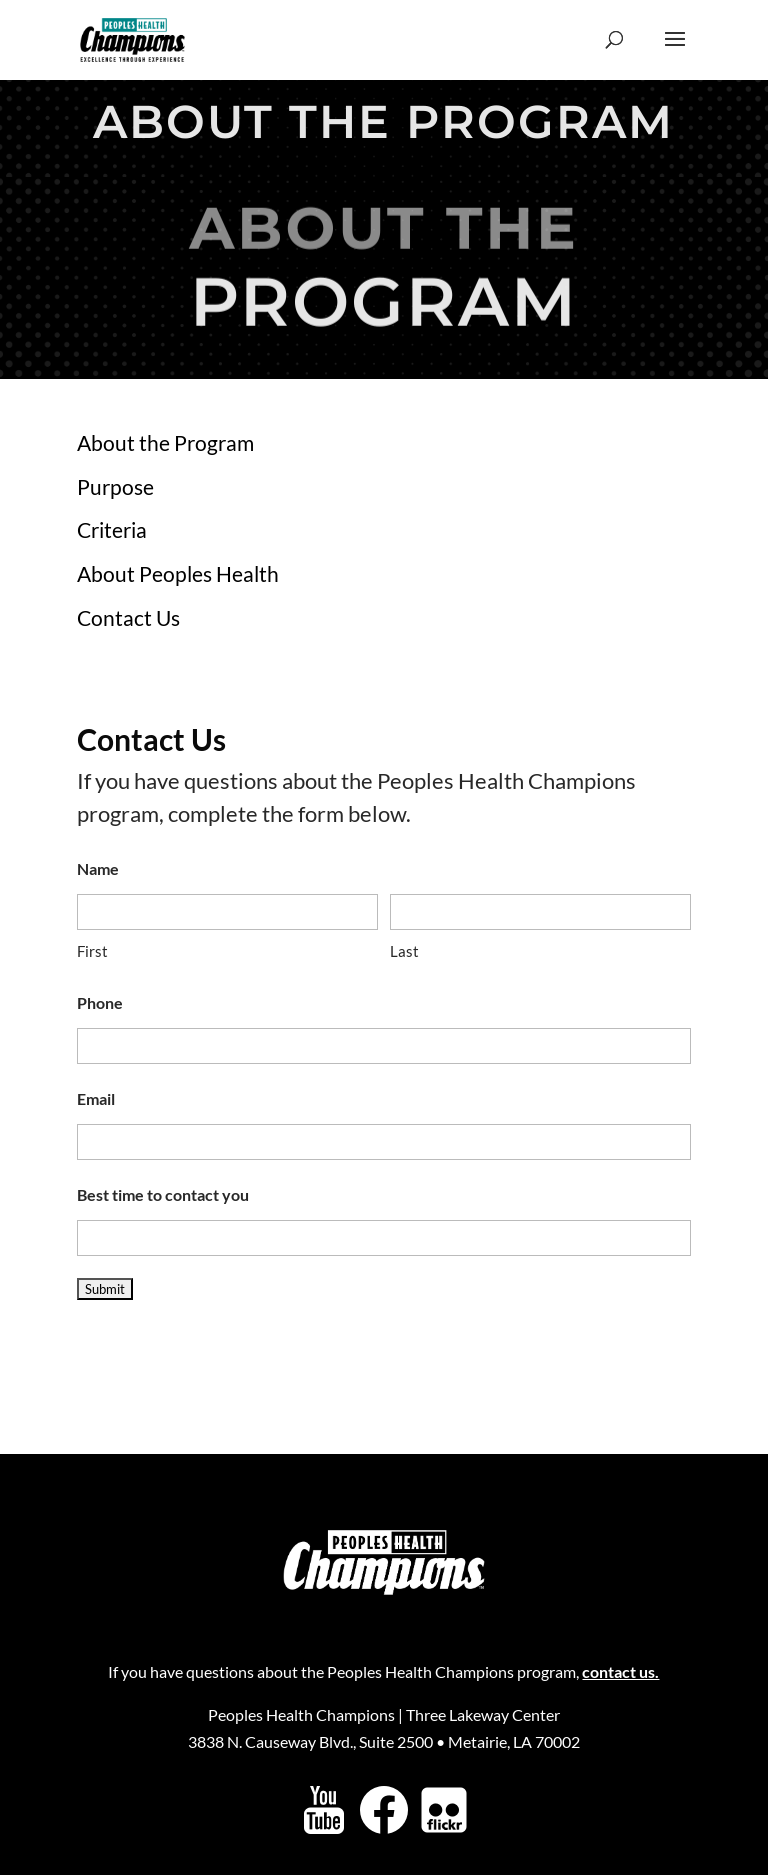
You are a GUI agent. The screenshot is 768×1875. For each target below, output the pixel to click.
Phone (100, 1002)
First (92, 951)
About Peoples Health (178, 573)
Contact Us (128, 617)
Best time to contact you (163, 1194)
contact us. (620, 1671)
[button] (675, 52)
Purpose (115, 486)
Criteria (112, 529)
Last (404, 951)
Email (96, 1098)
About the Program (165, 442)
